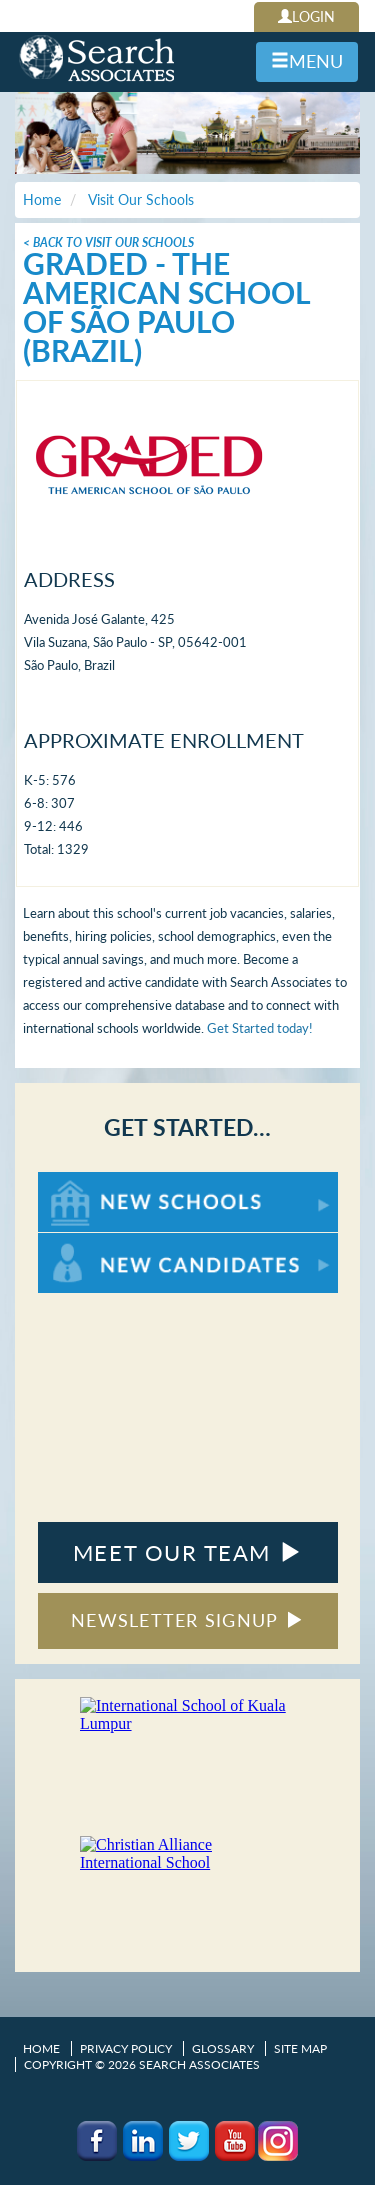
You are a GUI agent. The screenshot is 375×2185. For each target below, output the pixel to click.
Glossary (223, 2048)
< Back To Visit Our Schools (108, 242)
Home (41, 2048)
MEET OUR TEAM (187, 1552)
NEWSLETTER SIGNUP (187, 1620)
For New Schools (90, 1181)
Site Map (300, 2048)
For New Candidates (100, 1242)
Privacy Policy (126, 2048)
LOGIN (306, 16)
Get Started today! (260, 1028)
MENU (307, 61)
